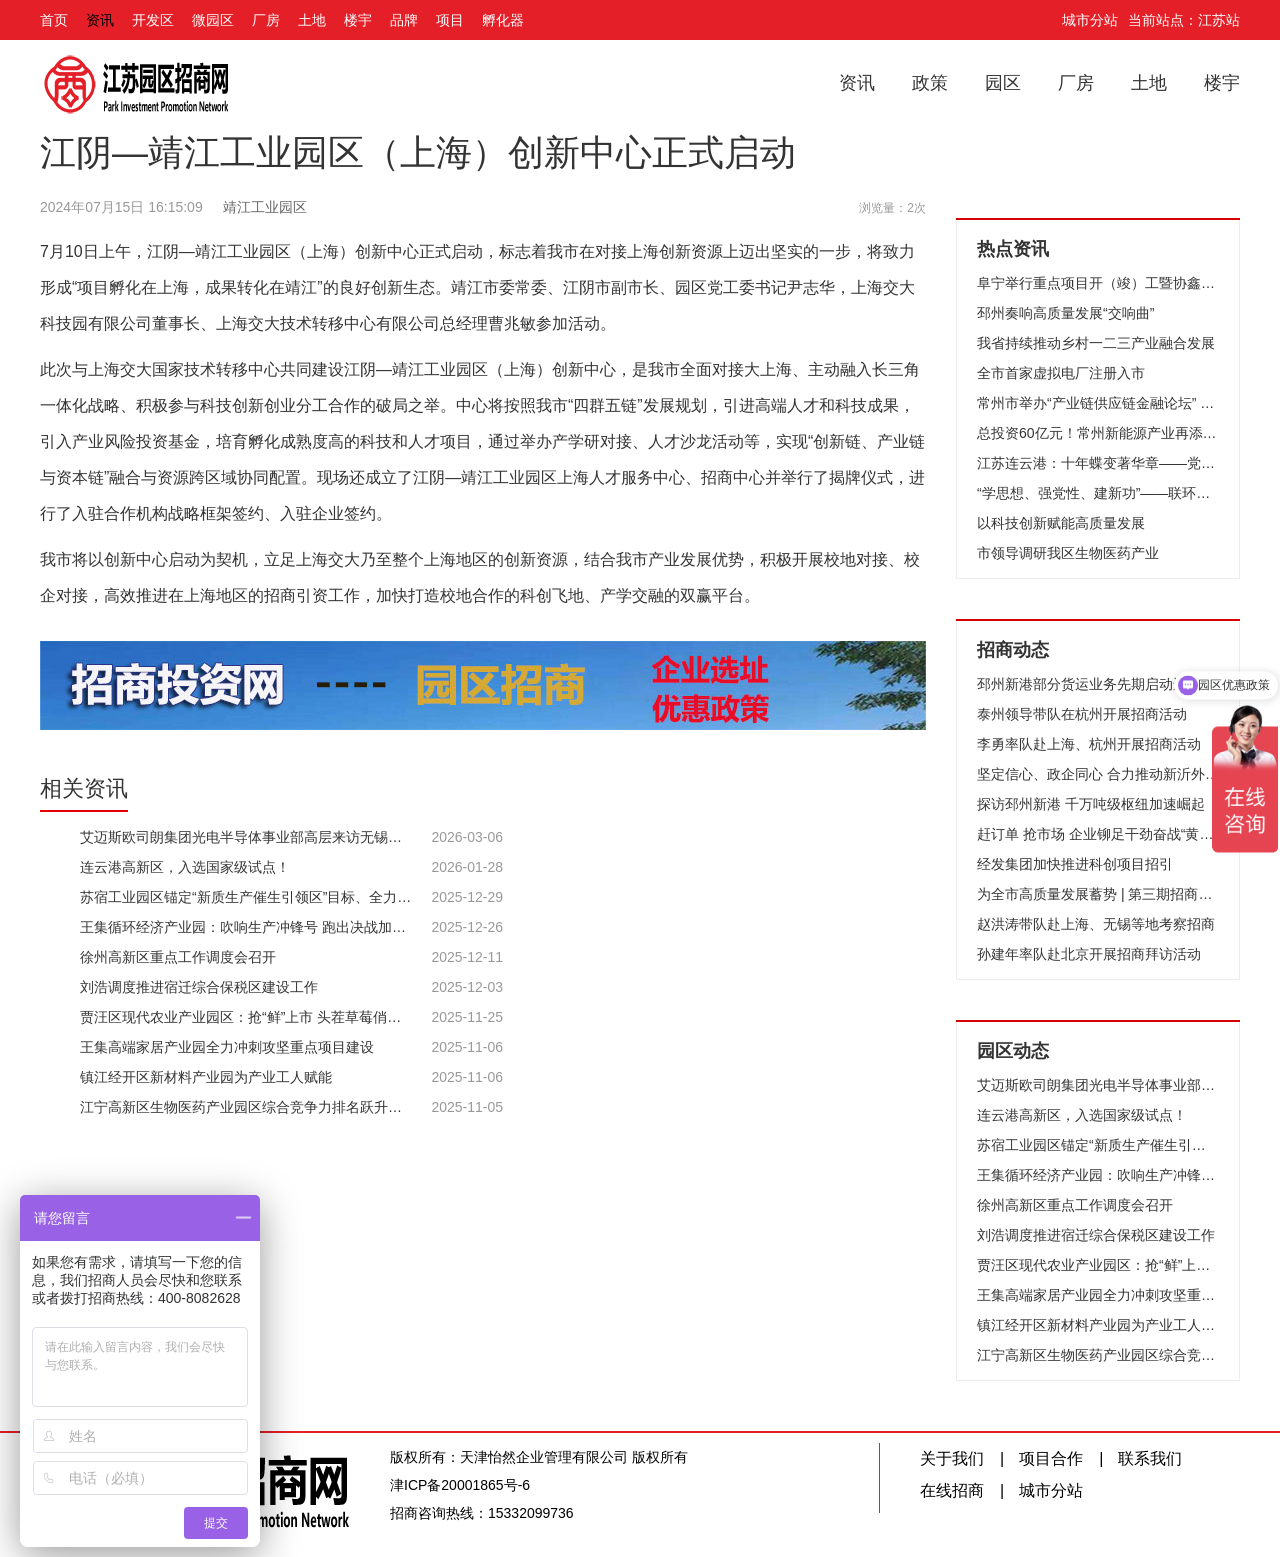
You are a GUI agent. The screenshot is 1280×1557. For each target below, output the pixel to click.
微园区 (213, 20)
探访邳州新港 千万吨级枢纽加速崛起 (1091, 804)
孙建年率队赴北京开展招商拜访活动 (1089, 954)
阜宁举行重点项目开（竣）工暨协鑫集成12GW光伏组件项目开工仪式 (1098, 283)
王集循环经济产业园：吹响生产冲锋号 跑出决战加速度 (1098, 1175)
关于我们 (952, 1458)
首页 (54, 20)
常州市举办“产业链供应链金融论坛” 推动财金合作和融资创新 (1098, 403)
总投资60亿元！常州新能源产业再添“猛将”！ (1098, 433)
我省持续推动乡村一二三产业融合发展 (1096, 343)
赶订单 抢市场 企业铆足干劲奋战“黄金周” (1098, 834)
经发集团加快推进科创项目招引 (1075, 864)
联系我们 (1150, 1458)
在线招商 (952, 1490)
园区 (1003, 83)
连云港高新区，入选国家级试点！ (1082, 1115)
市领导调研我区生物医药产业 (1068, 553)
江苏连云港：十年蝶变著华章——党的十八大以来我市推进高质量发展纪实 (1098, 463)
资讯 (100, 20)
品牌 (404, 20)
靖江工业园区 (265, 207)
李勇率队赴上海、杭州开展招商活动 (1089, 744)
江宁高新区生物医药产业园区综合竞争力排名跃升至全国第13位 (1098, 1355)
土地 (312, 20)
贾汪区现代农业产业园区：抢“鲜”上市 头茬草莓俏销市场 (1098, 1265)
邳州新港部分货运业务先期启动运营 (1089, 684)
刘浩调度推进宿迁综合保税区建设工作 (1096, 1235)
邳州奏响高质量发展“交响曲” (1065, 313)
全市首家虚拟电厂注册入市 (1061, 373)
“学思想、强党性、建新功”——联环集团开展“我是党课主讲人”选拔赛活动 (1098, 493)
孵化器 (503, 20)
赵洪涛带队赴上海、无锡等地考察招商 (1096, 924)
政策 (930, 83)
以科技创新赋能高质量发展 (1061, 523)
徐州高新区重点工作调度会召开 (1075, 1205)
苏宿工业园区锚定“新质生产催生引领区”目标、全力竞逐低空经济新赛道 (1098, 1145)
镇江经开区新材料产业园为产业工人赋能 (1098, 1325)
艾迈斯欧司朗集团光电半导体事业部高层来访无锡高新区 (1098, 1085)
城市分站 (1090, 20)
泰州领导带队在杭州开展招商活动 (1082, 714)
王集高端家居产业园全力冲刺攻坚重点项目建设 (1098, 1295)
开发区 (153, 20)
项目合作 (1051, 1458)
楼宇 (358, 20)
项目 (450, 20)
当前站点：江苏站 (1184, 20)
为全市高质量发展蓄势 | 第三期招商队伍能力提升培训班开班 (1098, 894)
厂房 (266, 20)
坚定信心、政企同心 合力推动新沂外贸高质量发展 (1098, 774)
